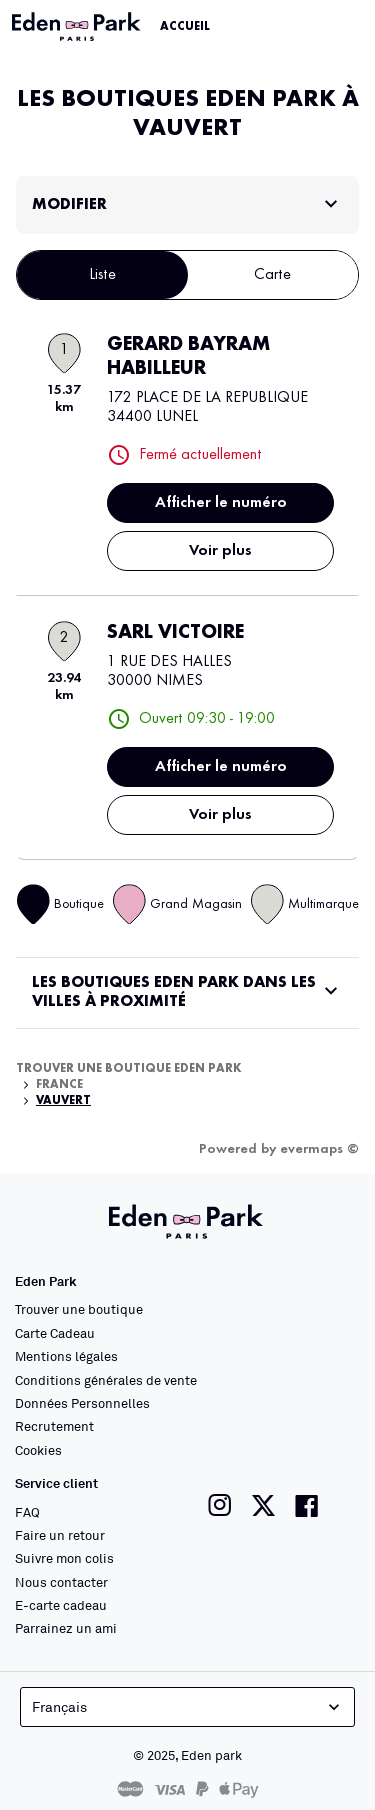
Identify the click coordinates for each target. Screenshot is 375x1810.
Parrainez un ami (66, 1628)
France (59, 1085)
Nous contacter (61, 1582)
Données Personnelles (82, 1403)
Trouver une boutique (79, 1309)
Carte (272, 275)
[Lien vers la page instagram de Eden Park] (220, 1505)
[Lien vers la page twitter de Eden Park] (263, 1505)
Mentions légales (66, 1356)
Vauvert (63, 1101)
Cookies (38, 1450)
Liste (102, 275)
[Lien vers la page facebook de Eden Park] (307, 1505)
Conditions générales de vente (106, 1380)
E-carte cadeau (61, 1605)
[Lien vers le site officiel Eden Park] (78, 27)
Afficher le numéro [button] (221, 503)
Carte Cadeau (55, 1333)
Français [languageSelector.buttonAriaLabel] (188, 1707)
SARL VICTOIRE (175, 633)
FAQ (27, 1512)
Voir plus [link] (220, 551)
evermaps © (319, 1149)
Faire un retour (60, 1535)
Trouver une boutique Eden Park (129, 1069)
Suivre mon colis (64, 1558)
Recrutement (54, 1426)
